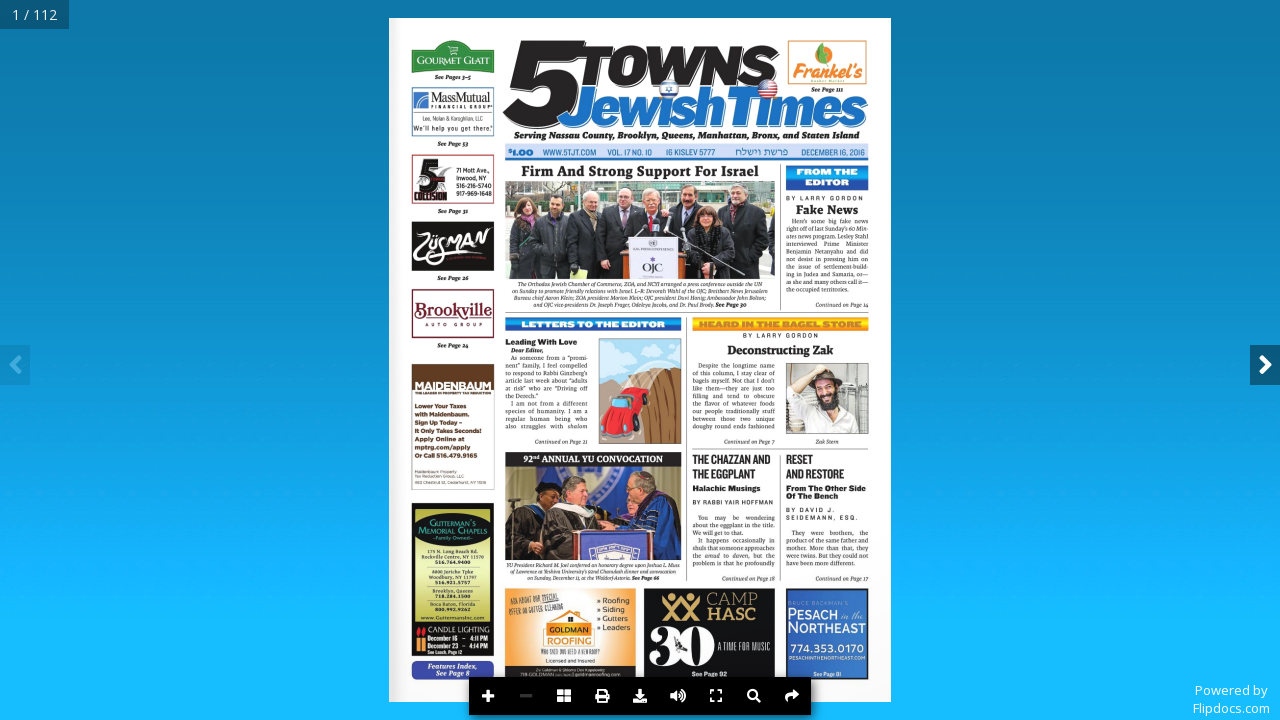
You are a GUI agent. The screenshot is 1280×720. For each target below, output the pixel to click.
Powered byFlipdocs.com (1231, 699)
